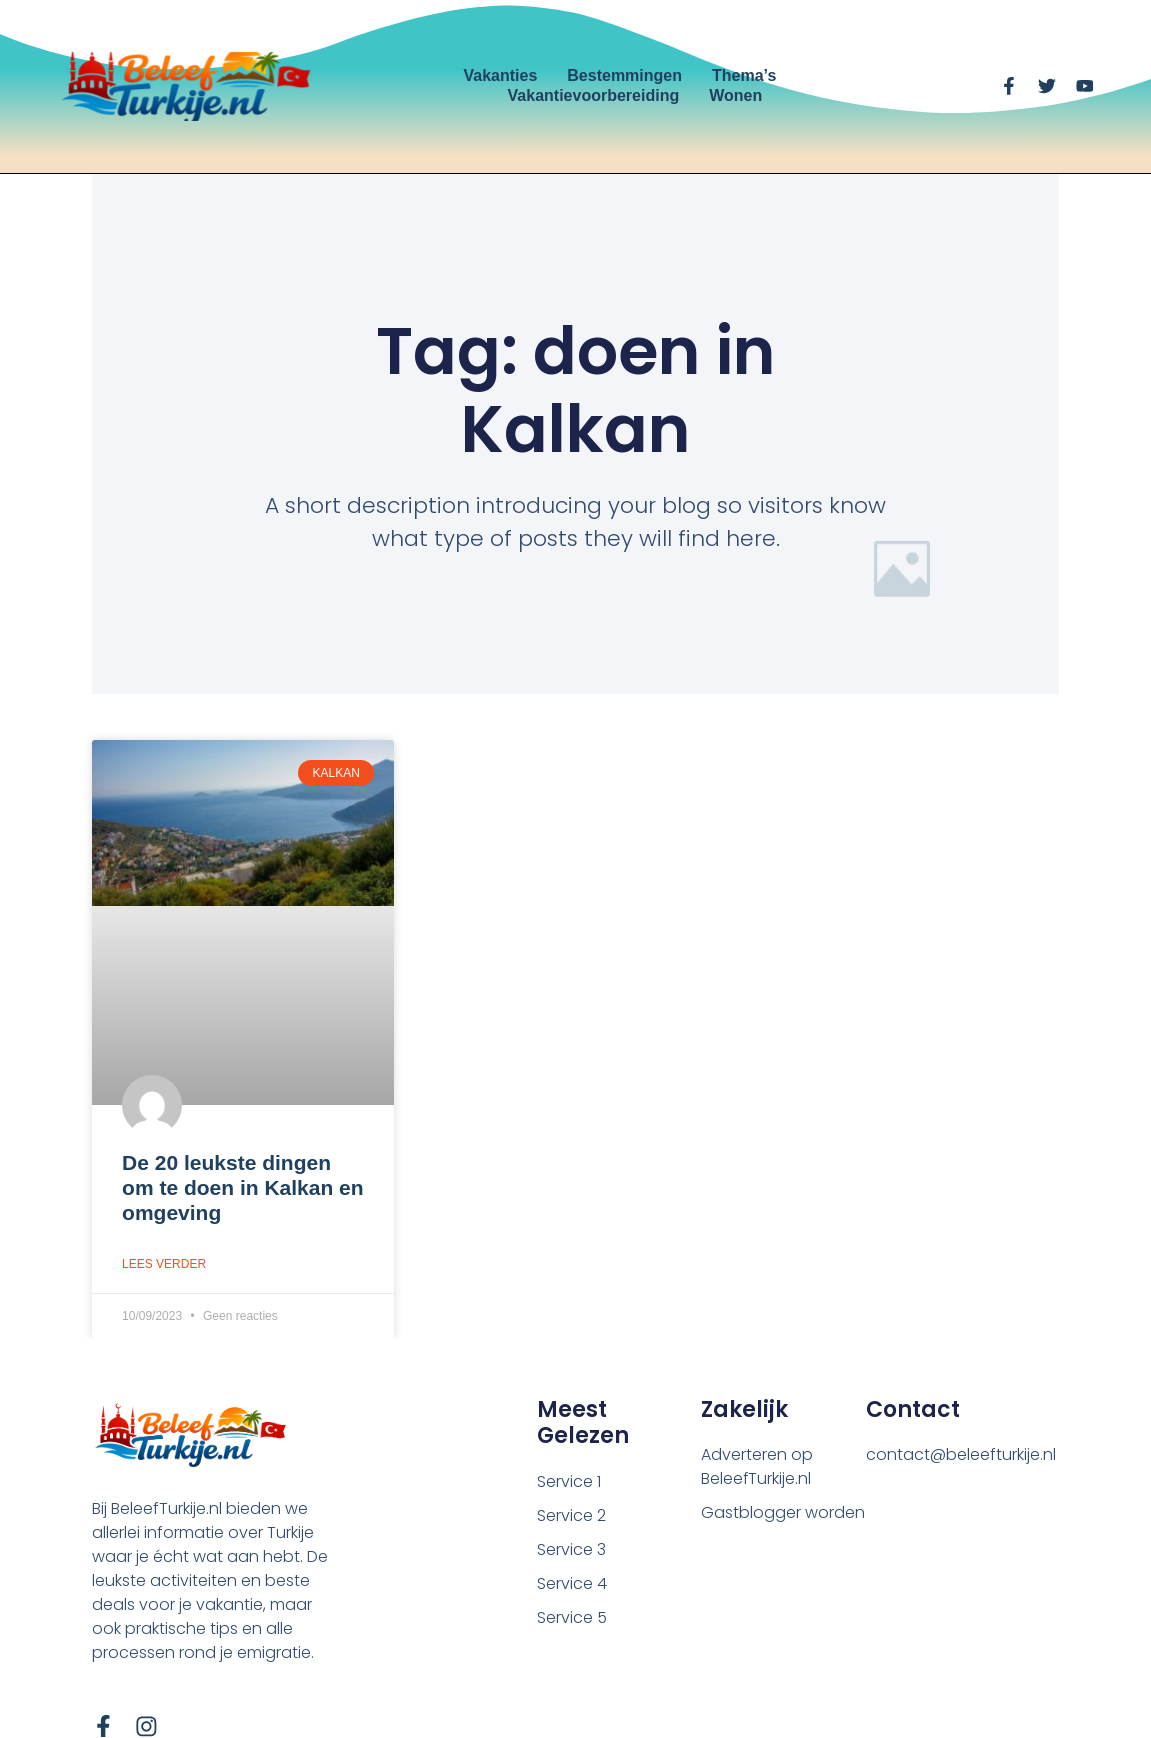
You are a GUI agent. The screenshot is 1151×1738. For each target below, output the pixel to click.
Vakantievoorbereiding (594, 95)
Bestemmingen (624, 75)
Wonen (735, 95)
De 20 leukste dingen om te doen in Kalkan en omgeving (243, 1187)
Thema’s (744, 75)
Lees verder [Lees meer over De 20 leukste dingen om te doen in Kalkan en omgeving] (164, 1264)
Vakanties (500, 75)
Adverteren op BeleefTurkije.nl (757, 1466)
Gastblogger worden (783, 1512)
